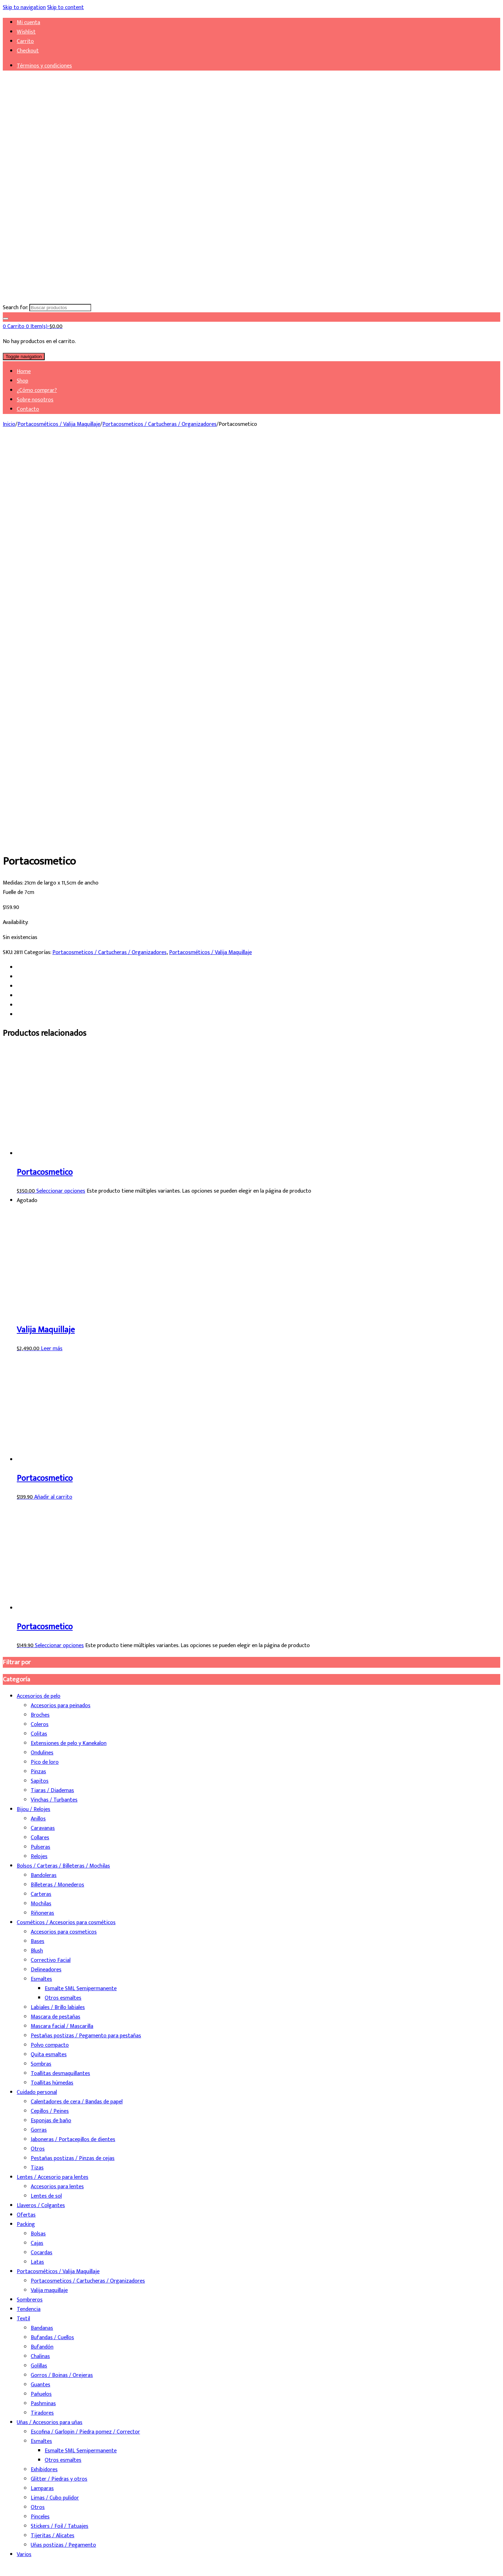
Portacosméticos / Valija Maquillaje (58, 424)
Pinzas (38, 1381)
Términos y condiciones (44, 66)
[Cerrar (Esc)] (26, 2561)
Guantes (40, 1994)
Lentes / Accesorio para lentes (52, 1786)
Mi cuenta (28, 22)
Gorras (39, 1739)
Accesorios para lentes (57, 1796)
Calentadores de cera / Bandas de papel (77, 1711)
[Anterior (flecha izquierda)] (5, 2570)
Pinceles (40, 2126)
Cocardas (41, 1862)
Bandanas (42, 1937)
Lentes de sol (46, 1805)
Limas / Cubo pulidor (55, 2107)
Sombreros (30, 1909)
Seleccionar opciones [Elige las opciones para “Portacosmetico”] (60, 800)
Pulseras (40, 1456)
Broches (40, 1324)
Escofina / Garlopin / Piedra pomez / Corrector (85, 2041)
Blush (37, 1560)
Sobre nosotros (35, 400)
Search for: (15, 307)
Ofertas (26, 1824)
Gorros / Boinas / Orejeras (62, 1984)
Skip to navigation (24, 7)
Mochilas (41, 1513)
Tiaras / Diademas (52, 1400)
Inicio (9, 424)
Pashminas (43, 2013)
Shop (22, 381)
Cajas (37, 1852)
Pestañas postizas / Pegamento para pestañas (86, 1645)
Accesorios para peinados (60, 1315)
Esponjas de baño (51, 1730)
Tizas (37, 1777)
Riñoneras (42, 1522)
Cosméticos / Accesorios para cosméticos (66, 1532)
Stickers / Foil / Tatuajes (59, 2135)
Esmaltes (41, 1588)
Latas (37, 1871)
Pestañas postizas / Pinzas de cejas (73, 1768)
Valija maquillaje (49, 1900)
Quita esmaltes (49, 1664)
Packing (26, 1834)
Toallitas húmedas (52, 1692)
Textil (23, 1928)
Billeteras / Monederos (57, 1494)
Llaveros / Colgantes (41, 1815)
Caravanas (43, 1437)
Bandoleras (44, 1485)
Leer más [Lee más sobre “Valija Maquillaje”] (52, 958)
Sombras (41, 1673)
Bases (37, 1551)
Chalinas (40, 1966)
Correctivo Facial (51, 1569)
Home (24, 371)
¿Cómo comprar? (37, 390)
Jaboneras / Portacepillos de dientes (73, 1749)
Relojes (39, 1466)
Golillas (39, 1975)
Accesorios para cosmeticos (64, 1541)
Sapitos (40, 1390)
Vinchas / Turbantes (54, 1409)
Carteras (41, 1503)
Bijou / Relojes (33, 1419)
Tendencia (29, 1918)
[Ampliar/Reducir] (5, 2561)
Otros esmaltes (63, 1607)
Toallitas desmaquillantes (60, 1683)
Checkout (28, 51)
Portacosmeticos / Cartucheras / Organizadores (159, 424)
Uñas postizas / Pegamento (63, 2154)
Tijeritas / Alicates (52, 2145)
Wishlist (26, 32)
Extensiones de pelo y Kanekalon (69, 1353)
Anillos (38, 1428)
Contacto (28, 409)
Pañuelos (41, 2003)
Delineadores (46, 1579)
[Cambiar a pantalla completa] (12, 2561)
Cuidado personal (37, 1702)
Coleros (40, 1334)
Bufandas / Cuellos (52, 1947)
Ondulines (42, 1362)
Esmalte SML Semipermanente (81, 1598)
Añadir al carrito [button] (53, 1106)
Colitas (39, 1343)
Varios (24, 2164)
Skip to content (65, 7)
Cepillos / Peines (50, 1720)
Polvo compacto (50, 1654)
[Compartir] (19, 2561)
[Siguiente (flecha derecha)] (12, 2570)
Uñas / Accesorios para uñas (49, 2032)
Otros (38, 1758)
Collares (40, 1447)
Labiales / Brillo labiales (58, 1617)
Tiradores (42, 2022)
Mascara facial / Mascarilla (62, 1635)
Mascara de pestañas (55, 1626)
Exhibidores (44, 2079)
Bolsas (38, 1843)
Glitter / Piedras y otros (59, 2088)
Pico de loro (45, 1371)
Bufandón (42, 1956)
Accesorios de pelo (38, 1305)
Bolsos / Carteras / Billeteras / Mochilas (63, 1475)
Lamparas (42, 2098)
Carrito (25, 41)
